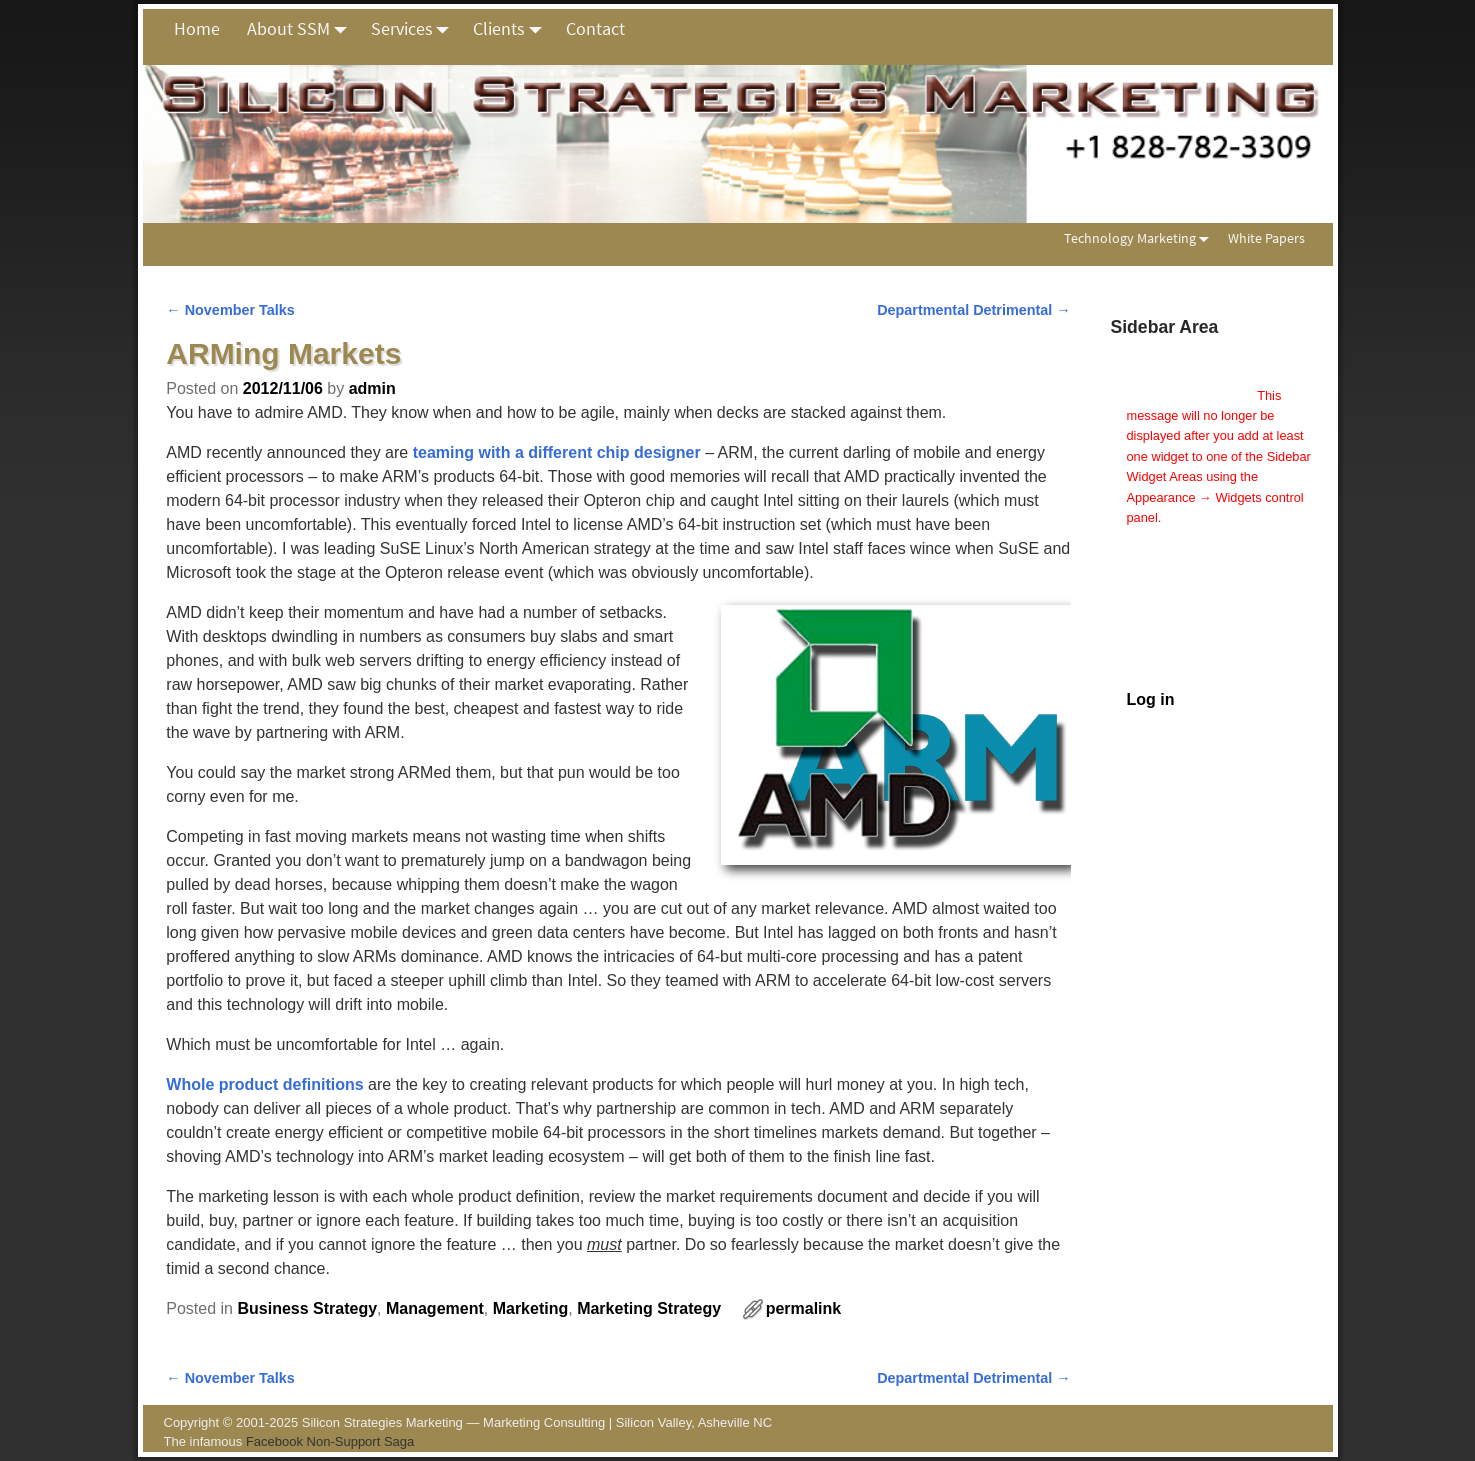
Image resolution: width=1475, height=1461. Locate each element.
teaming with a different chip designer (557, 452)
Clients (512, 29)
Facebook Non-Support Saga (330, 1441)
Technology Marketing (1140, 238)
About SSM (302, 29)
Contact (595, 28)
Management (435, 1308)
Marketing (531, 1308)
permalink (804, 1308)
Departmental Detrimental (974, 310)
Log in (1151, 699)
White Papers (1266, 238)
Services (415, 29)
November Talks (230, 310)
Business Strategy (307, 1308)
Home (197, 28)
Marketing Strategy (649, 1308)
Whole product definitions (264, 1084)
